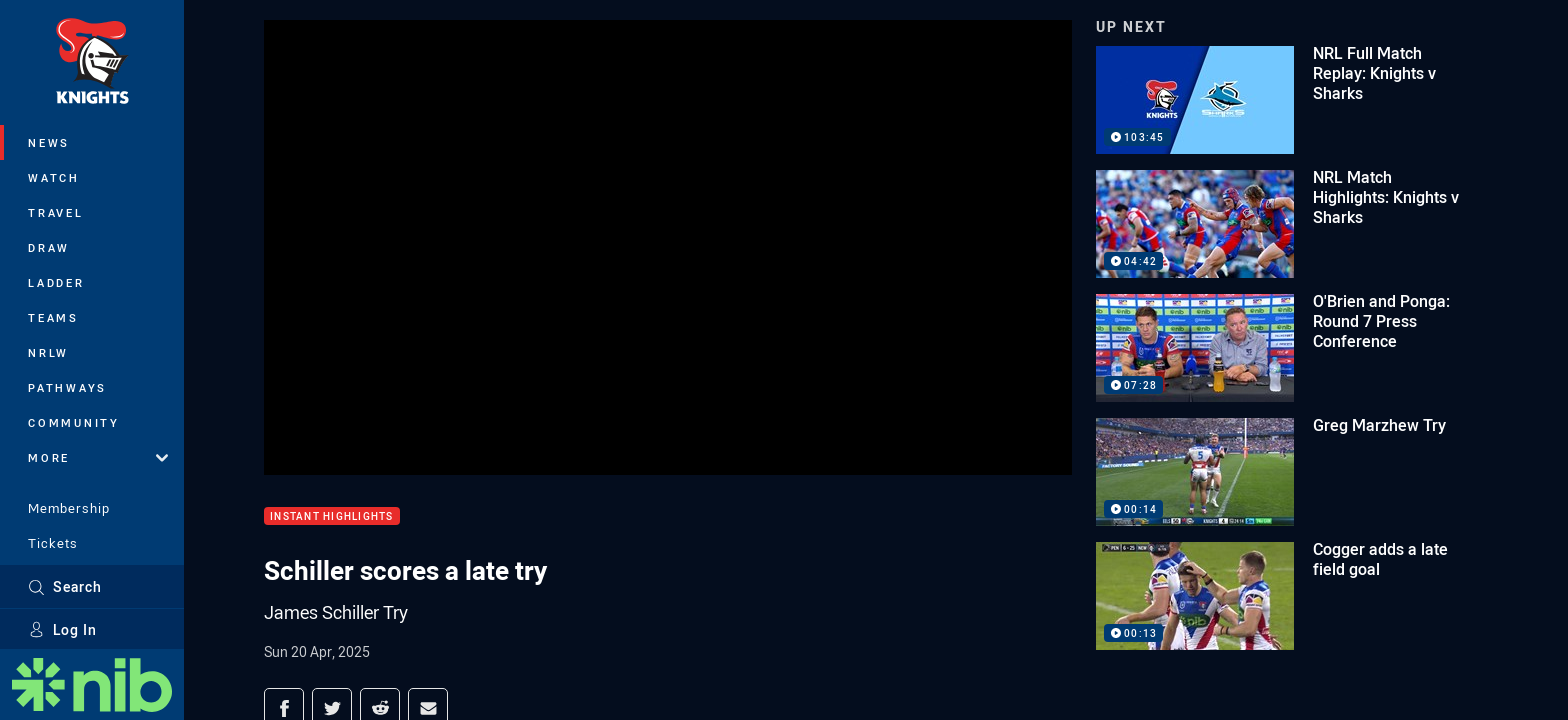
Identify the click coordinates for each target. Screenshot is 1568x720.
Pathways (67, 387)
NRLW (48, 352)
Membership (69, 508)
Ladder (56, 282)
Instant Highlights (332, 516)
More (98, 457)
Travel (56, 212)
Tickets (53, 543)
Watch (54, 177)
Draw (49, 247)
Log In (62, 629)
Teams (53, 317)
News (49, 142)
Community (74, 422)
